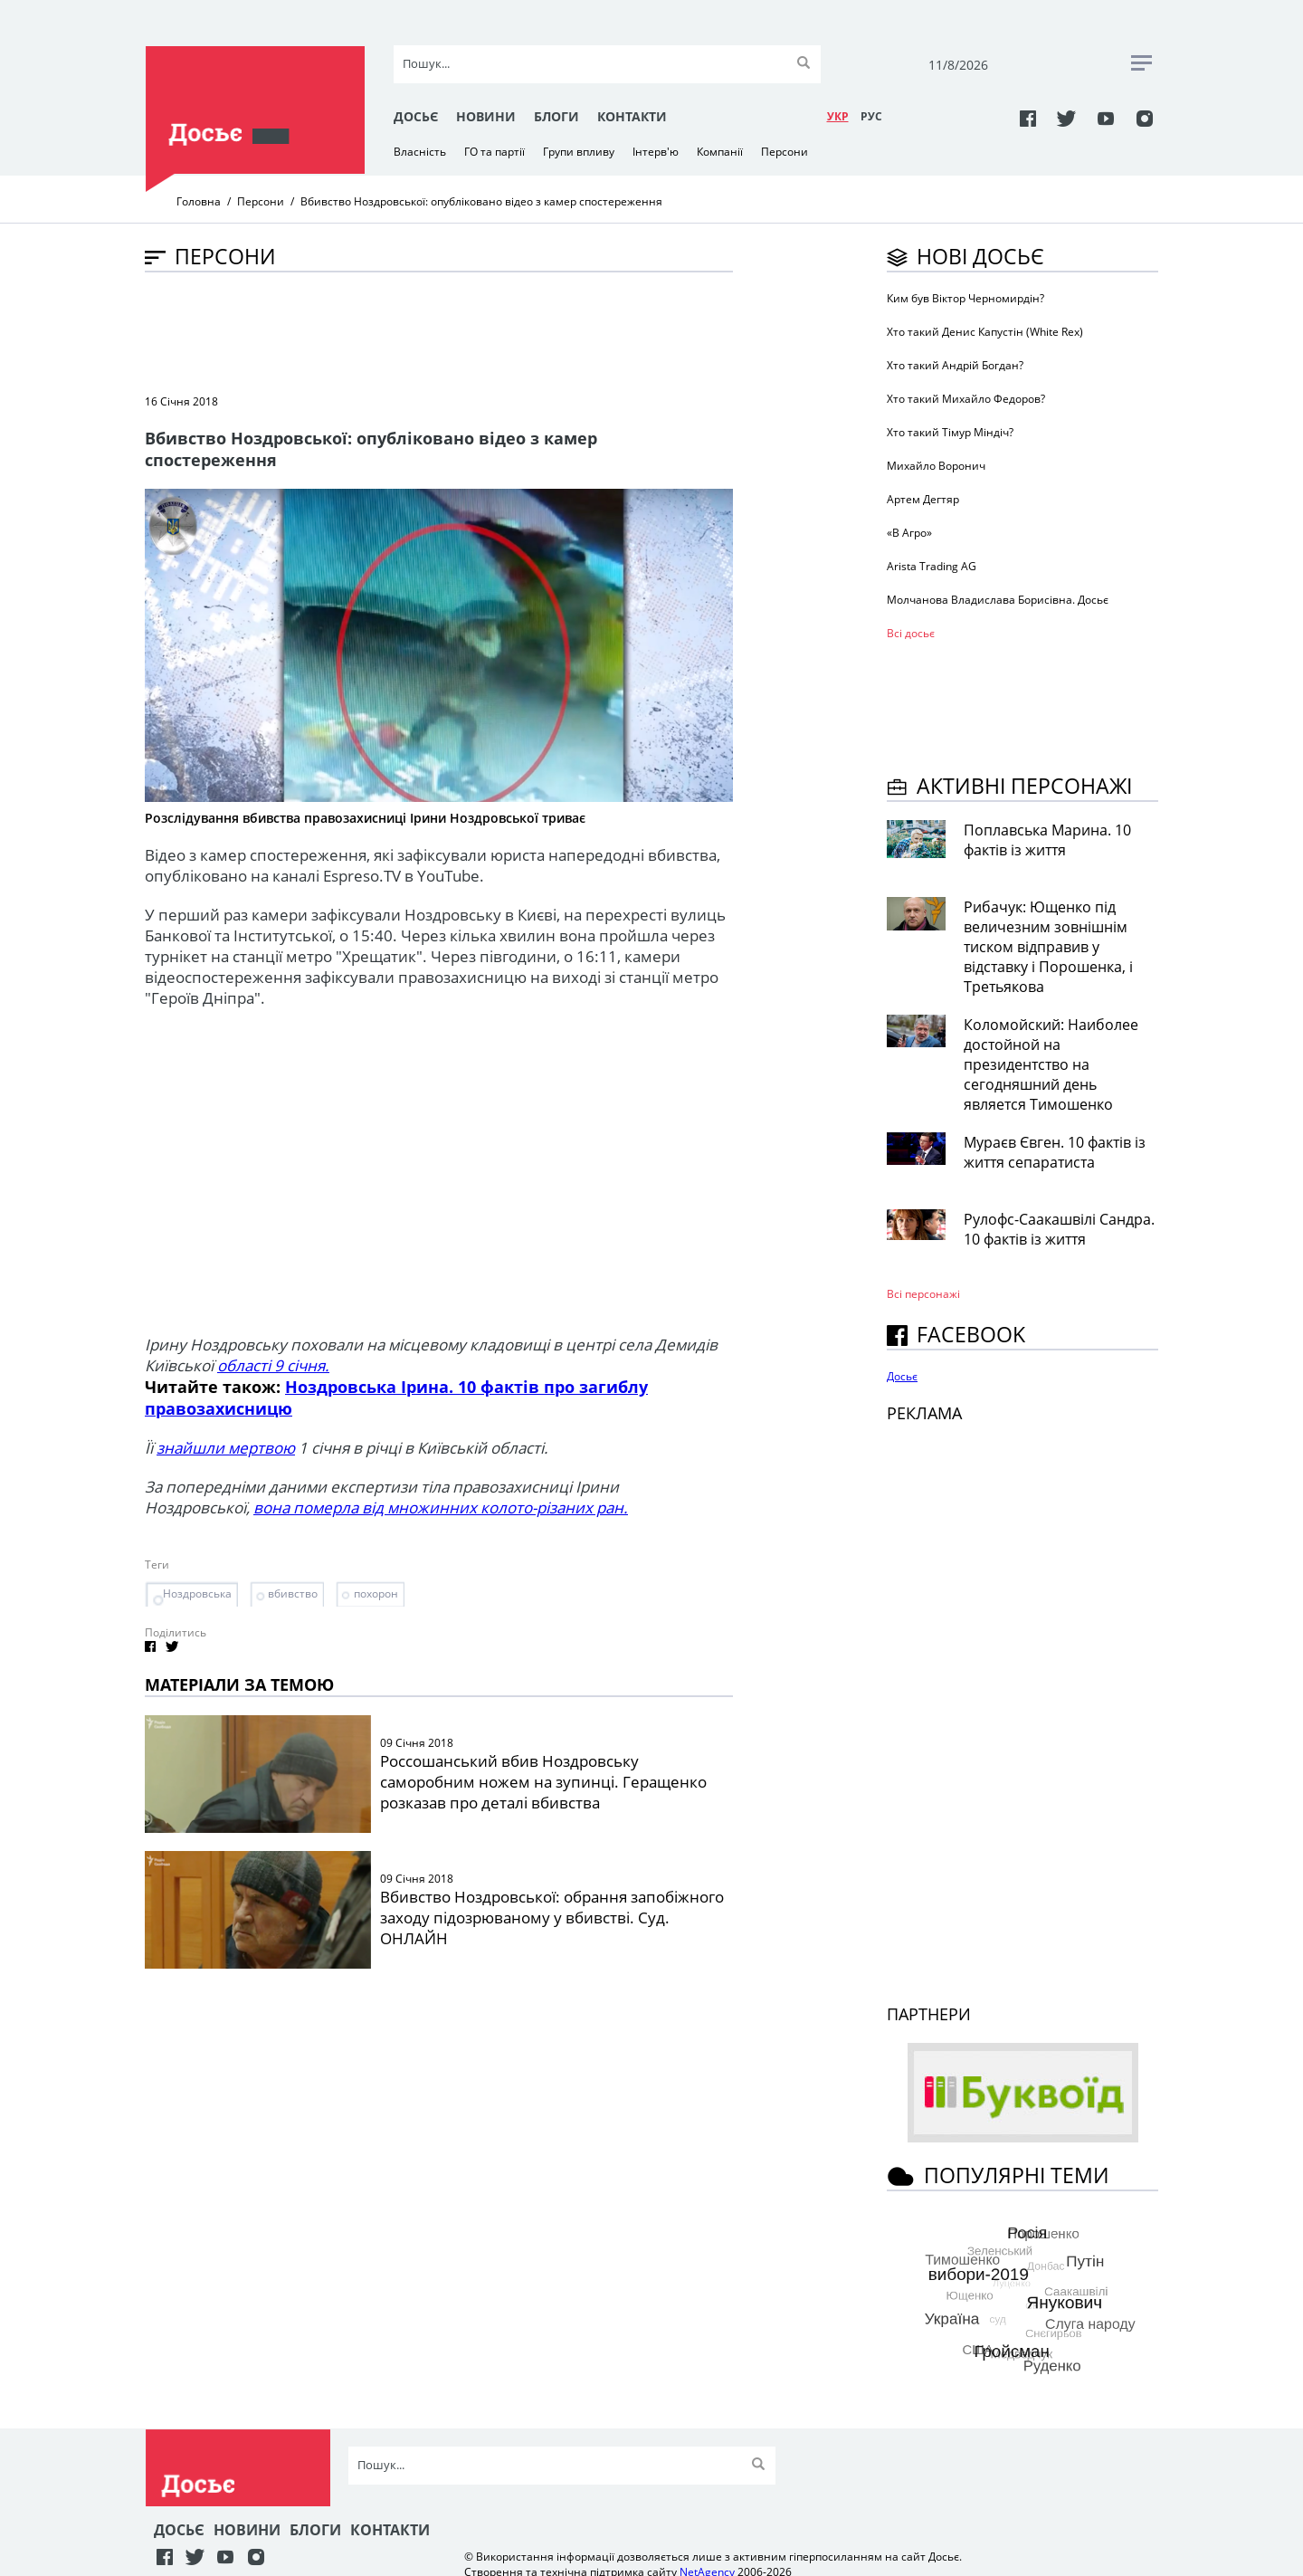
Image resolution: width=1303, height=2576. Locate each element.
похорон (376, 1593)
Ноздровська (197, 1593)
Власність (420, 151)
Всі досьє (911, 633)
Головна (198, 201)
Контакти (632, 116)
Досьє (416, 116)
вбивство (293, 1593)
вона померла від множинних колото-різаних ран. (440, 1507)
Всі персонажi (923, 1294)
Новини (486, 116)
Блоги (556, 116)
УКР (838, 116)
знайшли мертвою (226, 1447)
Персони (784, 151)
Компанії (720, 151)
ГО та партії (494, 151)
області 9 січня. (273, 1365)
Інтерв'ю (655, 151)
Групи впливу (578, 151)
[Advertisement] (474, 331)
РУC (871, 116)
